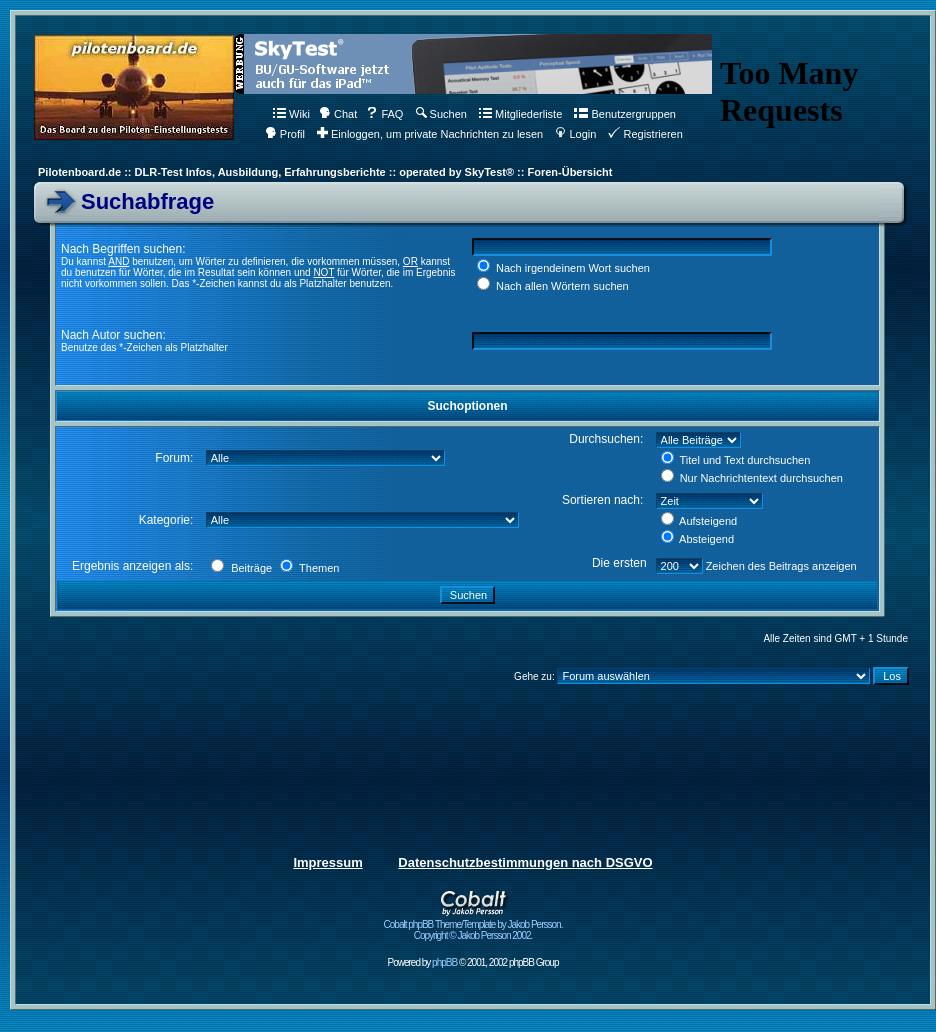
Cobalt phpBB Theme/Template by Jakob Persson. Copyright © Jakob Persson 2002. (473, 925)
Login (575, 134)
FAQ (384, 114)
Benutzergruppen (624, 114)
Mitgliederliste (520, 114)
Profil (285, 134)
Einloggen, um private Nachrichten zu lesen (430, 134)
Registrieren (645, 134)
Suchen (441, 114)
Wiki (291, 114)
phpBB (444, 962)
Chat (338, 114)
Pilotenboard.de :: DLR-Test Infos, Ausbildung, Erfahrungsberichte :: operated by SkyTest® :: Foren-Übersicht (325, 172)
